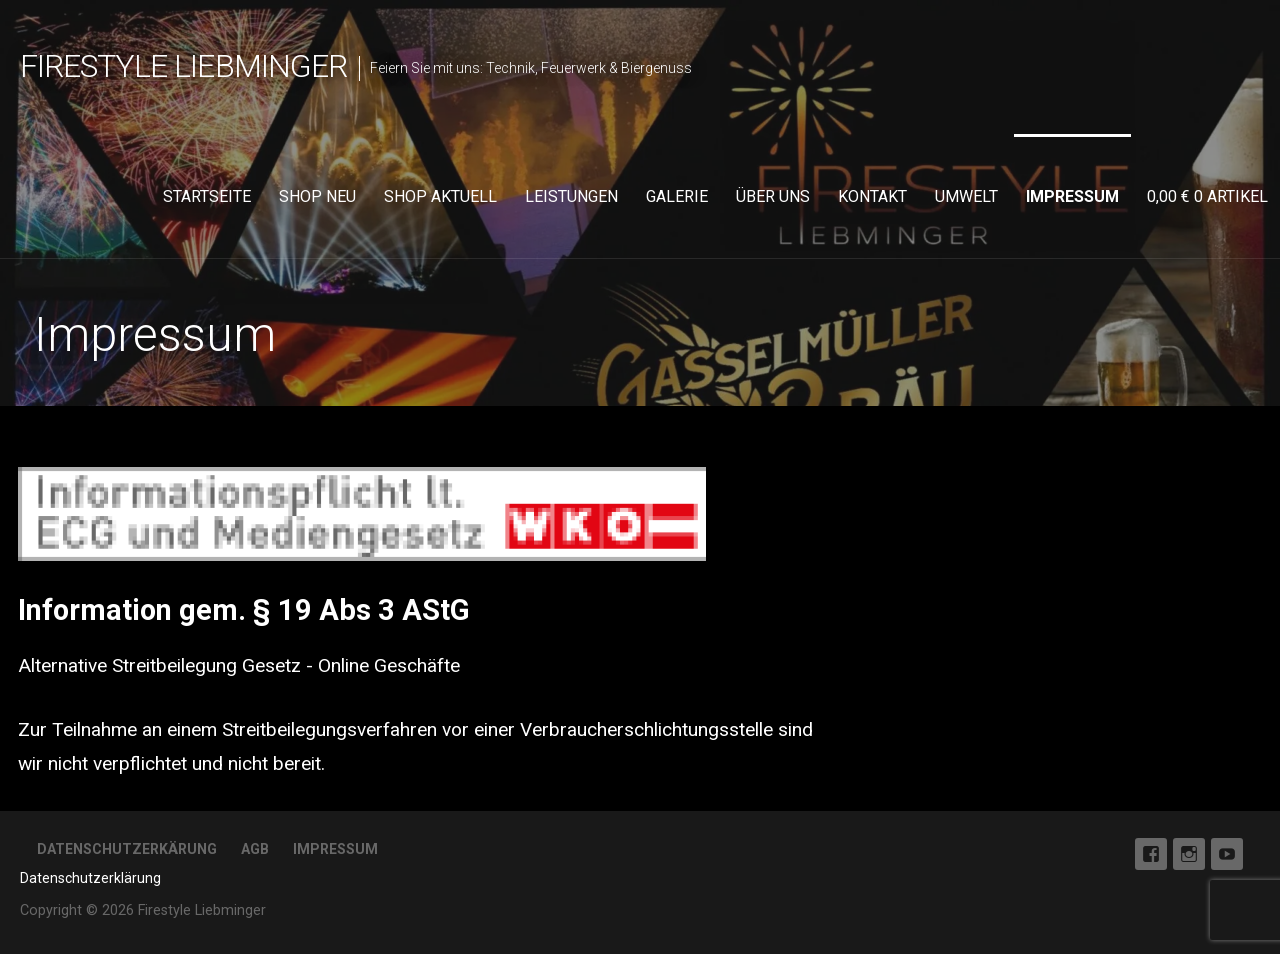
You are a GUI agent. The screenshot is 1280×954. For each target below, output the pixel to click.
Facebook (1151, 854)
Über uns (773, 196)
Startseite (207, 196)
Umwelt (966, 196)
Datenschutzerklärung (90, 878)
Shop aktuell (440, 196)
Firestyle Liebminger (183, 66)
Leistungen (571, 196)
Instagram (1189, 854)
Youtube (1227, 854)
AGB (255, 849)
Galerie (677, 196)
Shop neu (317, 196)
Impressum (1072, 196)
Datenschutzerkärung (127, 849)
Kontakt (872, 196)
